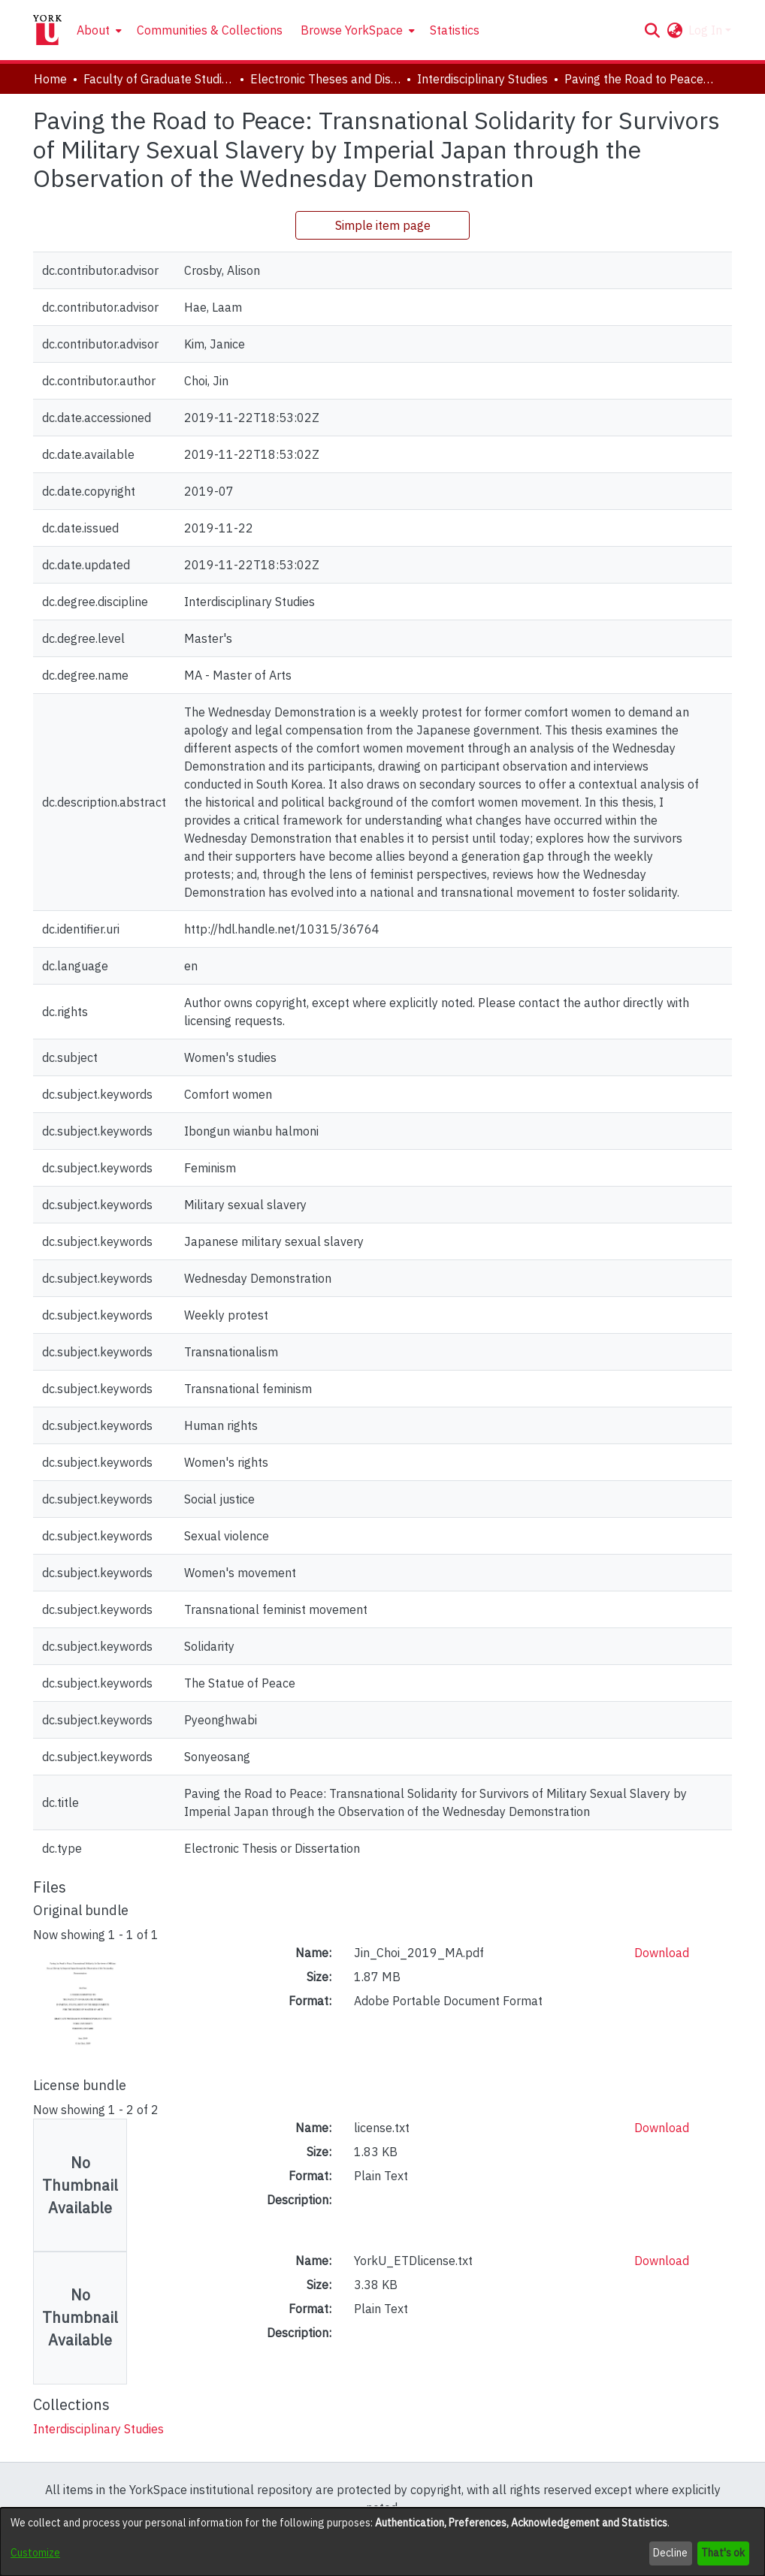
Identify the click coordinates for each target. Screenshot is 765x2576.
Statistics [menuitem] (454, 30)
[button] (652, 30)
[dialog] (382, 2542)
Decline (670, 2552)
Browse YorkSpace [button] (352, 30)
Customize (35, 2552)
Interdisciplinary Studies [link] (482, 78)
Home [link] (50, 78)
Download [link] (661, 1952)
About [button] (93, 30)
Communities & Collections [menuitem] (210, 30)
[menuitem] (98, 30)
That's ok (723, 2552)
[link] (98, 2428)
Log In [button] (706, 30)
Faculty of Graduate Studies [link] (158, 78)
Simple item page (383, 225)
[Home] (47, 30)
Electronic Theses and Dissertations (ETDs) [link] (325, 78)
